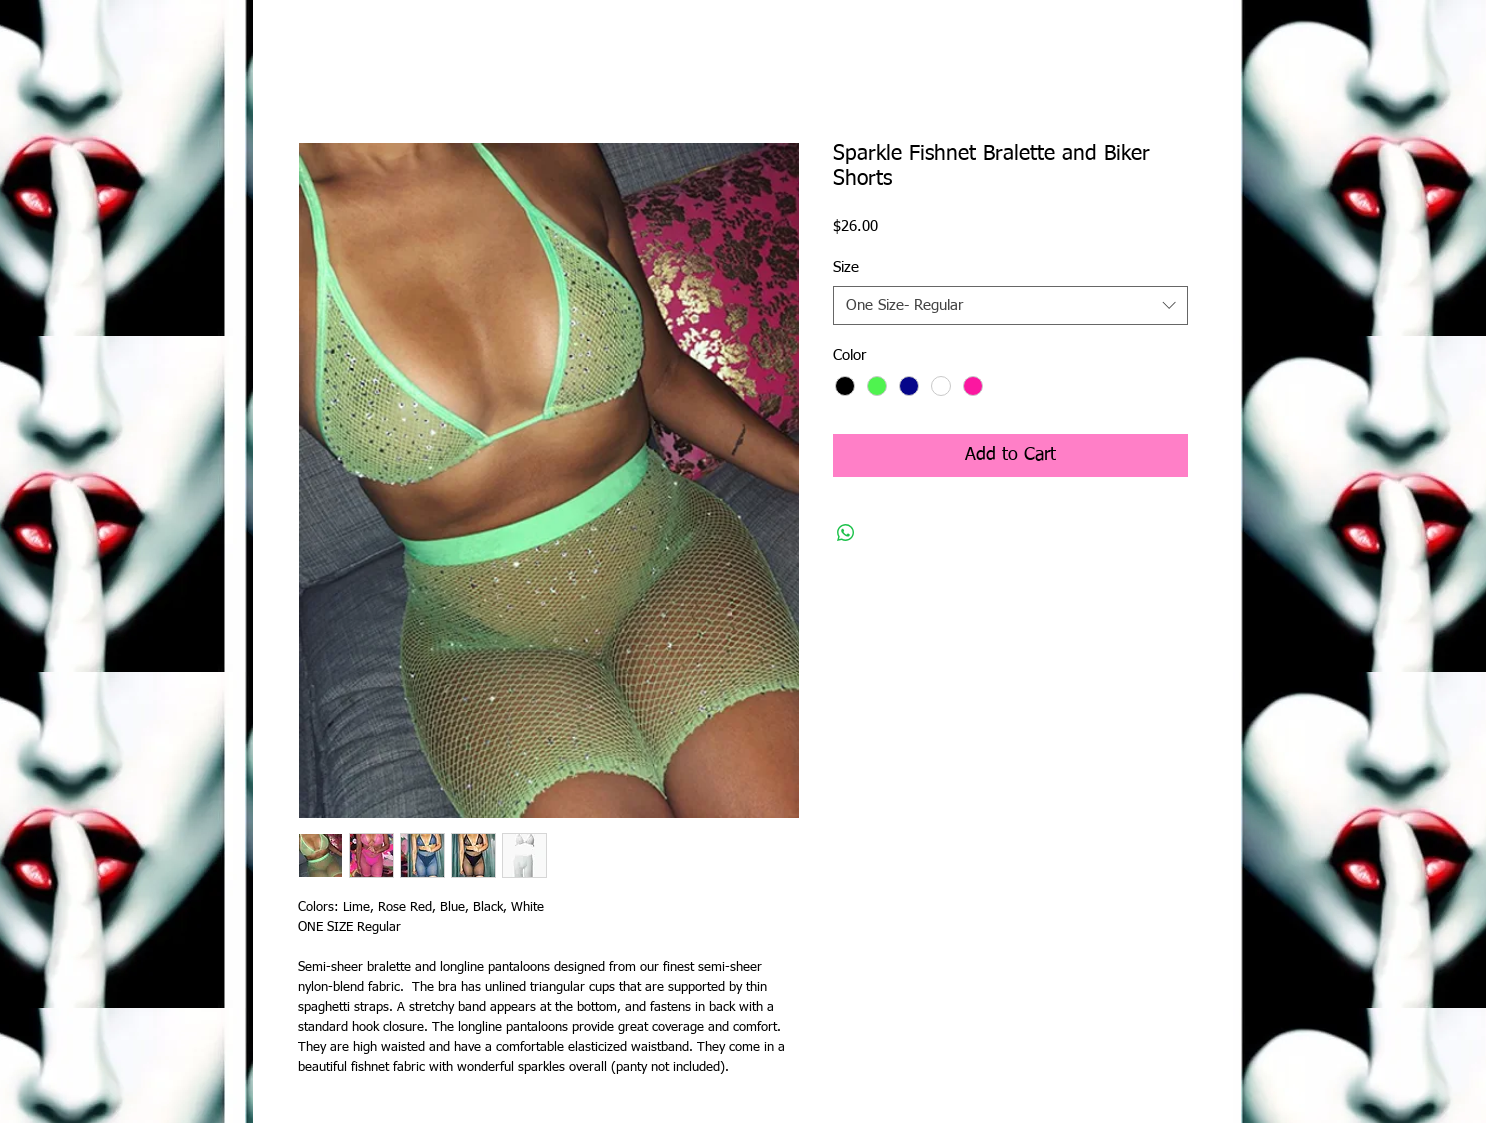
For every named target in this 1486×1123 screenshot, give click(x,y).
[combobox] (1010, 305)
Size (846, 267)
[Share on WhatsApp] (846, 533)
